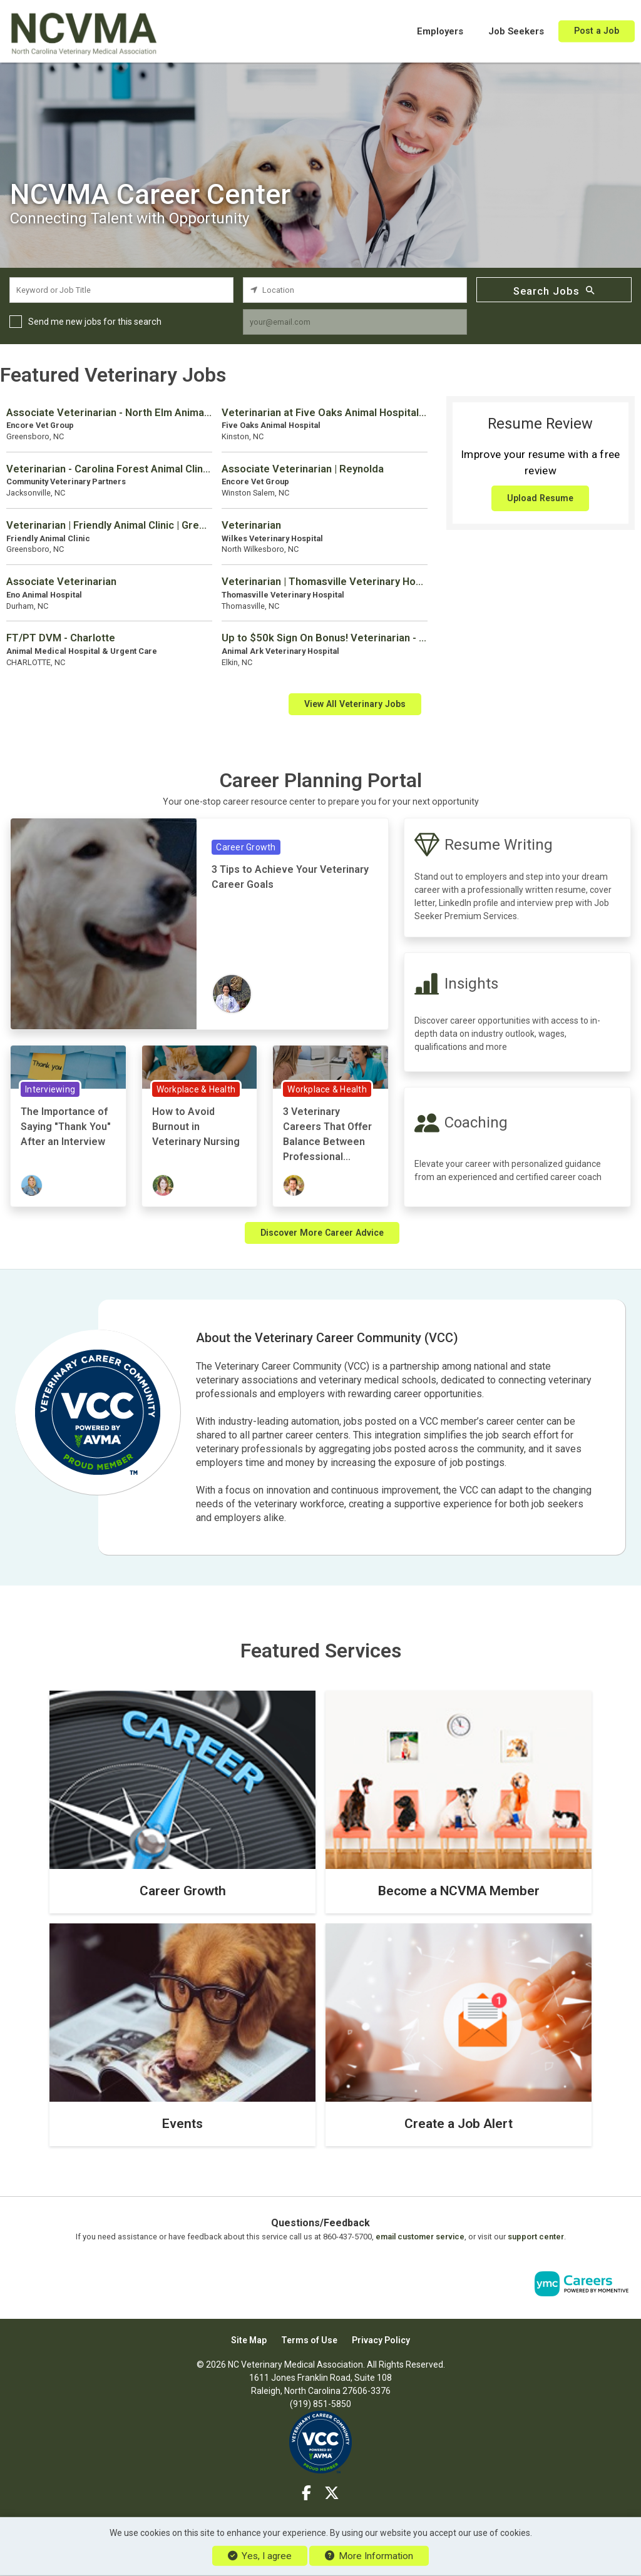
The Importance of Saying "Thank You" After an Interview (66, 1127)
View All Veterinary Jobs (355, 704)
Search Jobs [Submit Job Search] (554, 290)
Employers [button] (440, 31)
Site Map (249, 2340)
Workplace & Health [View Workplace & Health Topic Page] (196, 1089)
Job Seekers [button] (516, 31)
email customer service (420, 2236)
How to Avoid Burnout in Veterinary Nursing (196, 1127)
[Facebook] (307, 2493)
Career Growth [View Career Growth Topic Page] (245, 847)
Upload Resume (540, 498)
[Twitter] (331, 2493)
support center (536, 2236)
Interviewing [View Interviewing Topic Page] (50, 1089)
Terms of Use (309, 2340)
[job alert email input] (355, 322)
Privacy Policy (381, 2340)
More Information (369, 2556)
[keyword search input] (121, 290)
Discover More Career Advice (322, 1233)
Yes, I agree (260, 2556)
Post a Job (596, 31)
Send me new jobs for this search (95, 322)
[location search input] (355, 290)
